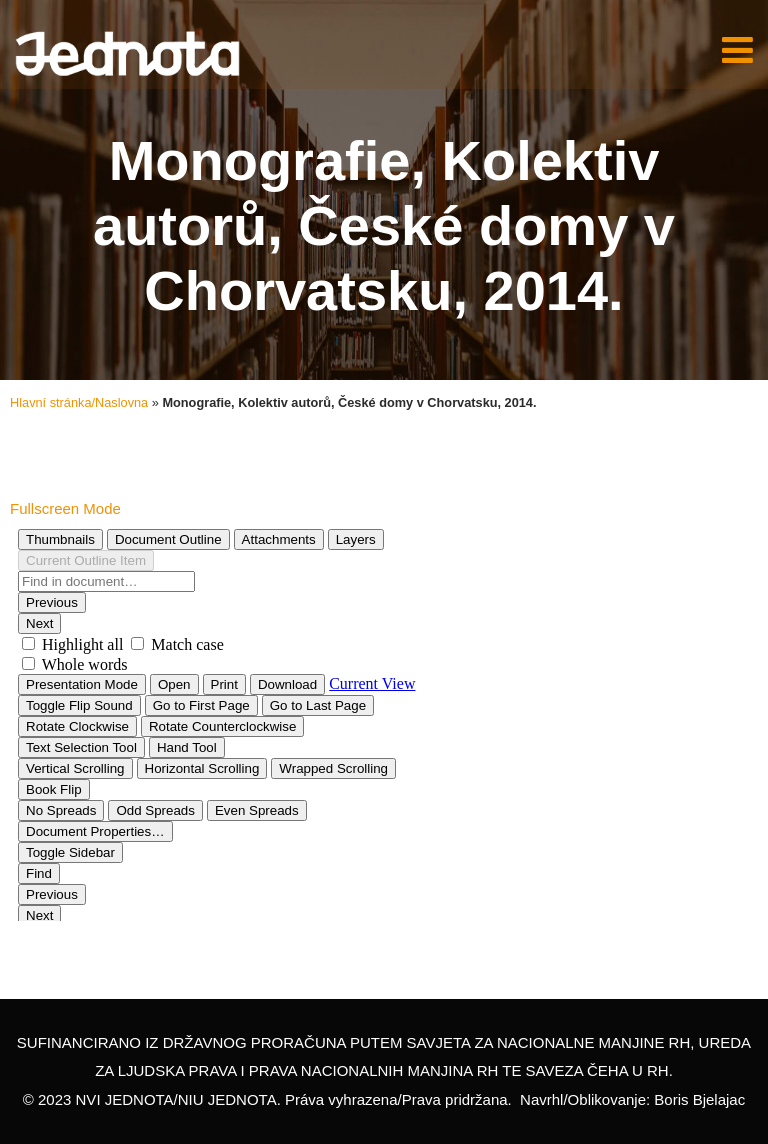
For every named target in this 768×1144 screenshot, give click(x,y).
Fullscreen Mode (65, 508)
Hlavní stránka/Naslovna (79, 402)
